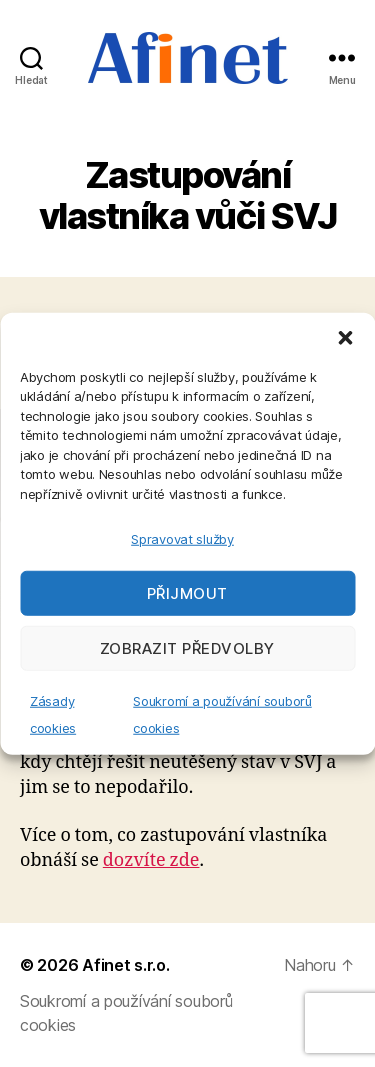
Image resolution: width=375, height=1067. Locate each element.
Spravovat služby (182, 539)
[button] (345, 337)
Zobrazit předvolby (187, 647)
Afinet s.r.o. (126, 965)
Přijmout (187, 592)
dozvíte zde (151, 860)
